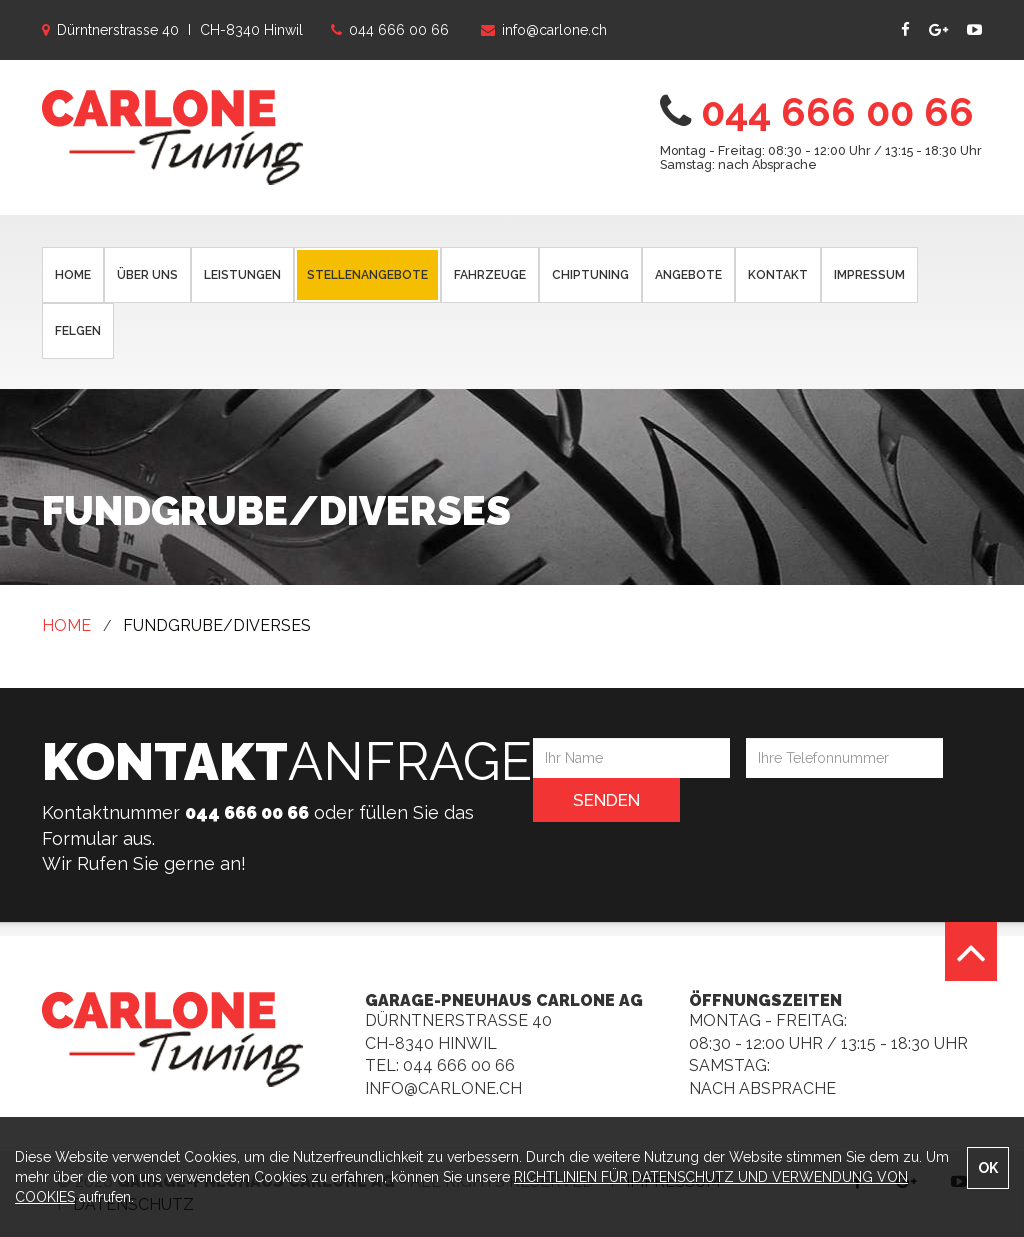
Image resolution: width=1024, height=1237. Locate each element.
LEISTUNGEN (242, 275)
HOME (73, 275)
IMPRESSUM (869, 275)
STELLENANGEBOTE (367, 275)
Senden (606, 800)
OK (988, 1168)
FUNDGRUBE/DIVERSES (217, 625)
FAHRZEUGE (490, 275)
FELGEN (78, 331)
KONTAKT (778, 275)
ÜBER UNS (147, 275)
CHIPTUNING (590, 275)
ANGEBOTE (688, 275)
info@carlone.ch (443, 1088)
